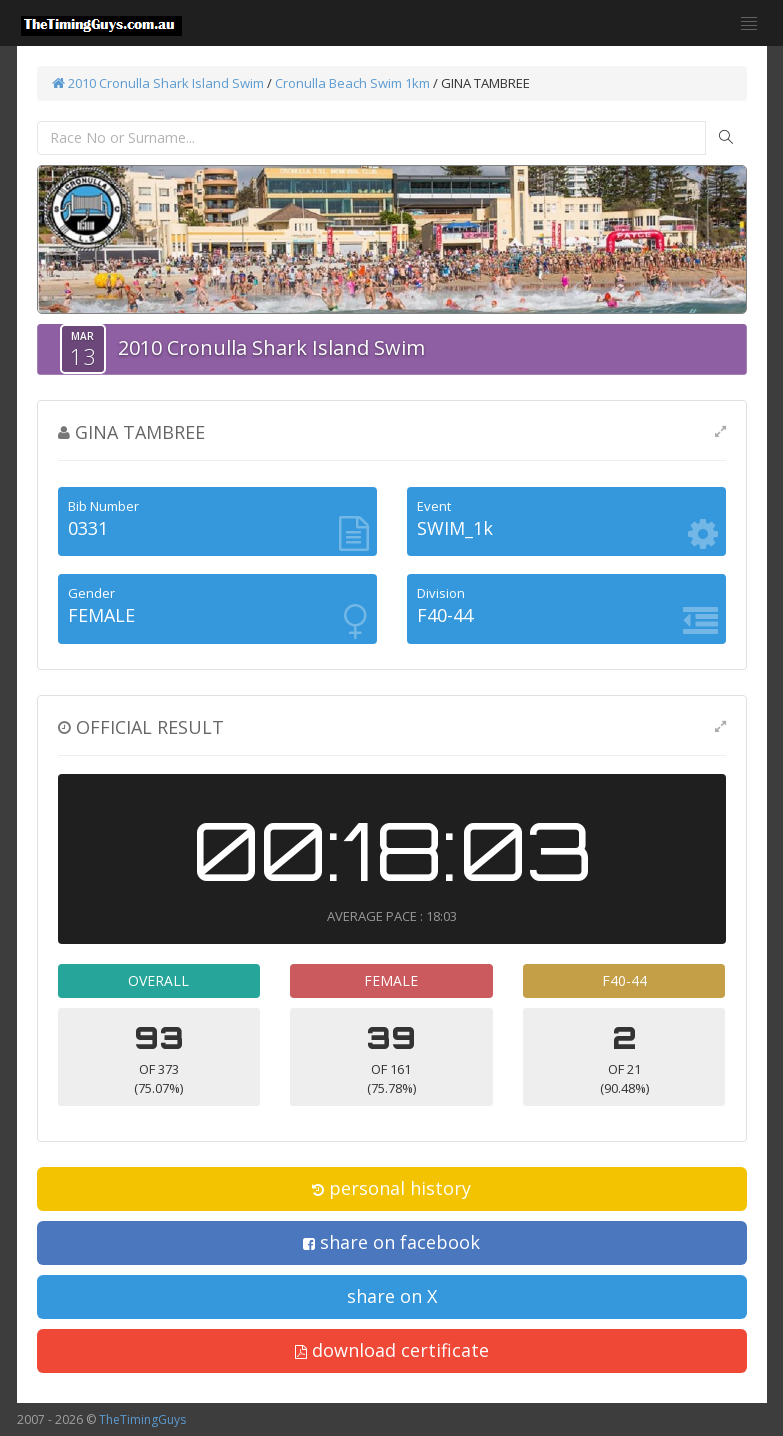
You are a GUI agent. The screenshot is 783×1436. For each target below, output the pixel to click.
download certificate (392, 1350)
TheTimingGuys (142, 1419)
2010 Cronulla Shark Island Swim (158, 83)
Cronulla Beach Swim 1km (352, 83)
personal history (391, 1188)
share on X (392, 1296)
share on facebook (391, 1242)
